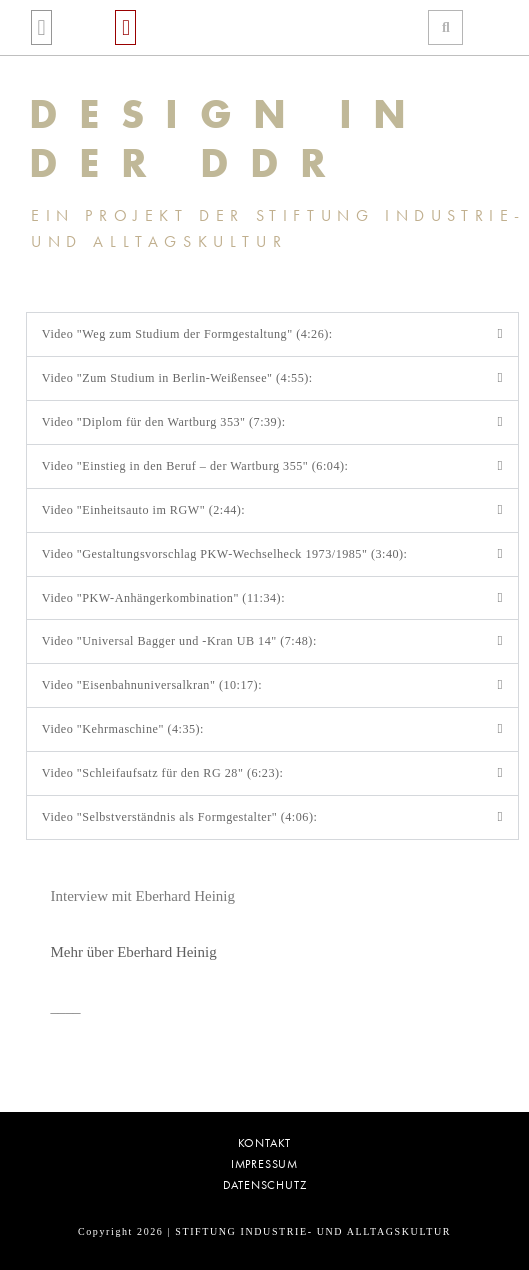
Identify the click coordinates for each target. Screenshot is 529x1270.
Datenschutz (265, 1185)
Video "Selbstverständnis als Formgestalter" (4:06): (179, 817)
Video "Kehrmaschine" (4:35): (123, 729)
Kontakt (265, 1143)
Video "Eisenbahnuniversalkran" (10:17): (152, 685)
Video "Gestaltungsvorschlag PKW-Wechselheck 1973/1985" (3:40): (225, 554)
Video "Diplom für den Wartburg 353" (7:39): (164, 422)
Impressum (264, 1164)
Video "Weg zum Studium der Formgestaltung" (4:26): (187, 334)
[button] (41, 27)
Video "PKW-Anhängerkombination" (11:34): (163, 598)
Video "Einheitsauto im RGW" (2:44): (143, 510)
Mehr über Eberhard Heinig (134, 952)
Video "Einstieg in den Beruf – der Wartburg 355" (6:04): (195, 466)
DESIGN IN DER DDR (228, 138)
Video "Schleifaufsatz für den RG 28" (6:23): (163, 773)
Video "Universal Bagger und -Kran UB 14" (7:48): (179, 641)
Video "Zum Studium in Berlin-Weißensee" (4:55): (177, 378)
